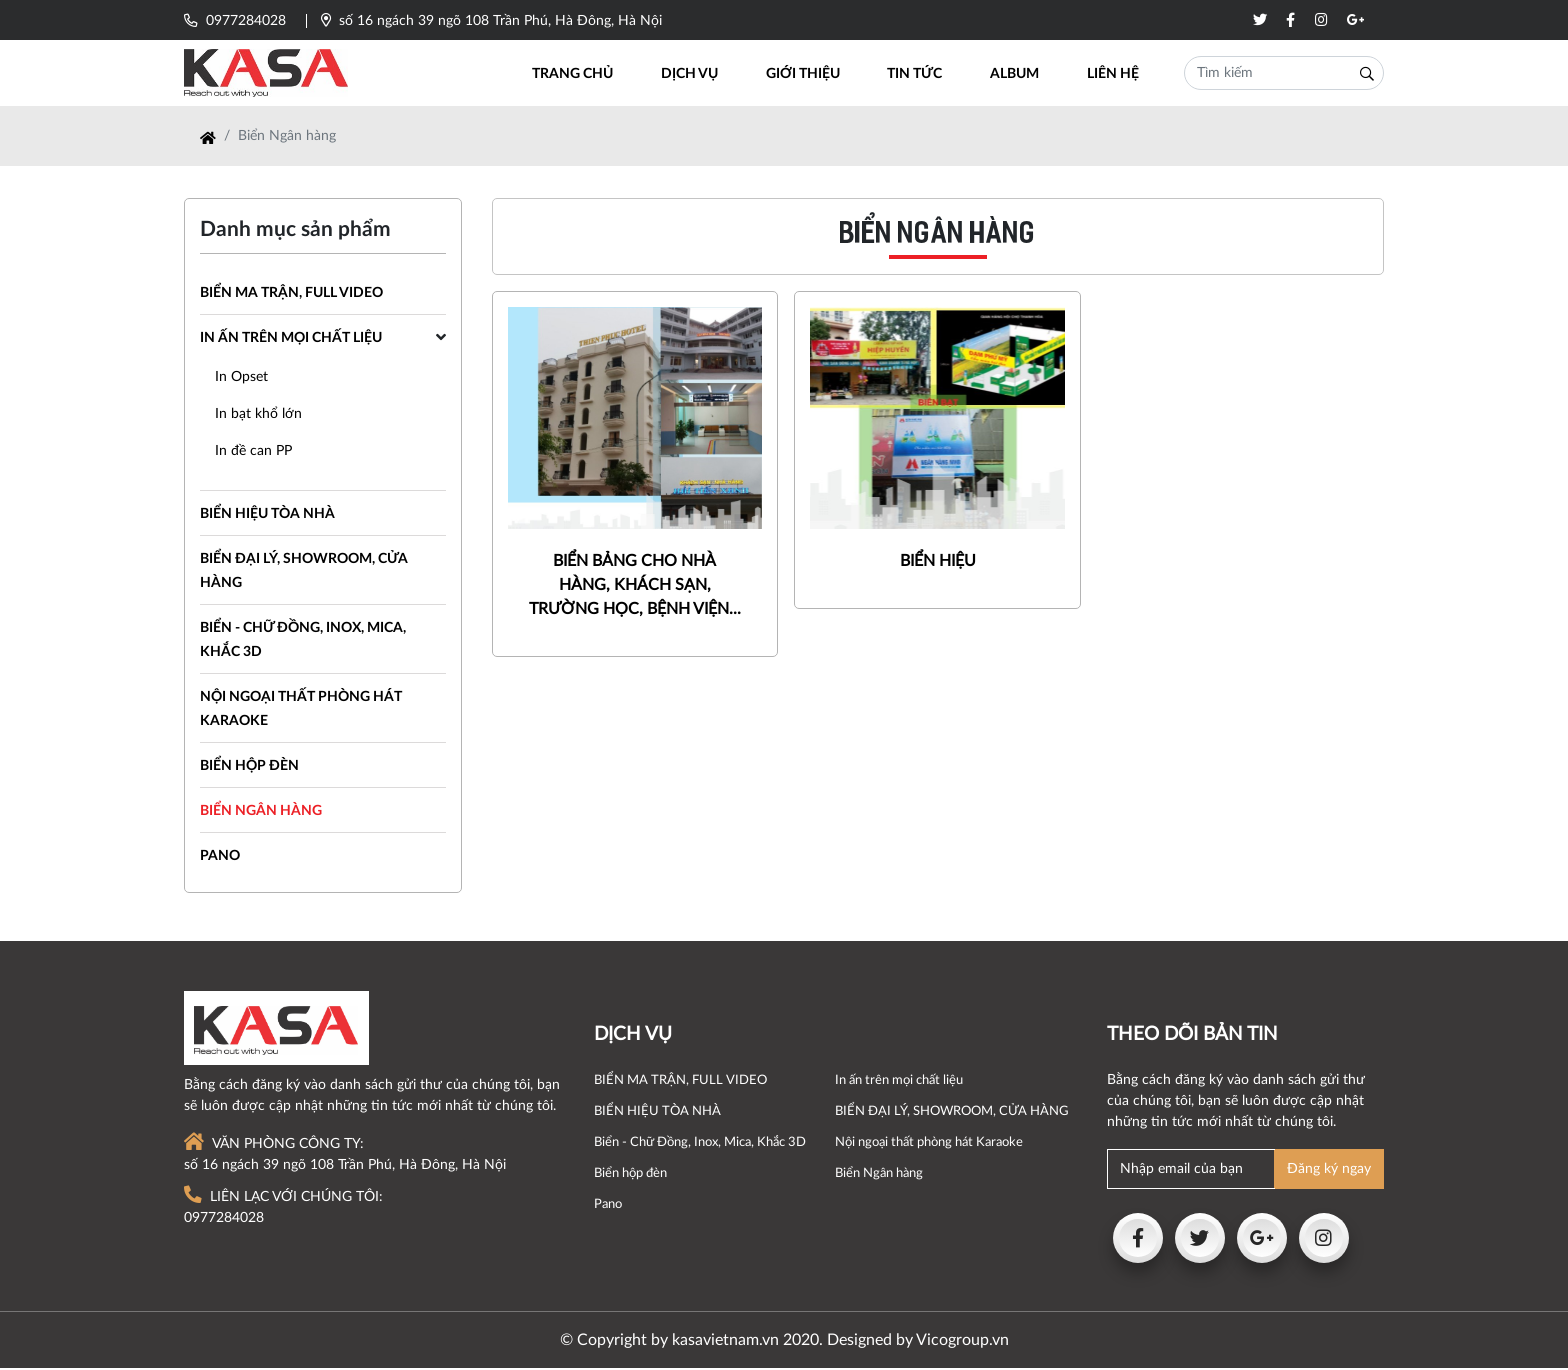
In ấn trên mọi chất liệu (291, 340)
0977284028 (235, 21)
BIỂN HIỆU (938, 570)
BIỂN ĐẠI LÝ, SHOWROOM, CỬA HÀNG (952, 1113)
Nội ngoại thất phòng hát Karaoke (929, 1144)
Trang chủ (586, 75)
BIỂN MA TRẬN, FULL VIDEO (291, 295)
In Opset (241, 379)
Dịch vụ (700, 75)
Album (1017, 75)
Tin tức (920, 75)
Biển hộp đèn (249, 768)
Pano (220, 858)
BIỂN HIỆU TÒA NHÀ (267, 516)
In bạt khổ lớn (258, 416)
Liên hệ (1113, 75)
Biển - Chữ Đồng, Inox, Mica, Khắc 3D (700, 1144)
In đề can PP (253, 453)
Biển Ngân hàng (261, 813)
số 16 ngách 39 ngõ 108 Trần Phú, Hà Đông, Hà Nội (491, 21)
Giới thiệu (811, 75)
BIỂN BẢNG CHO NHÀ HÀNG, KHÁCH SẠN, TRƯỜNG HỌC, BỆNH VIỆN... (635, 594)
